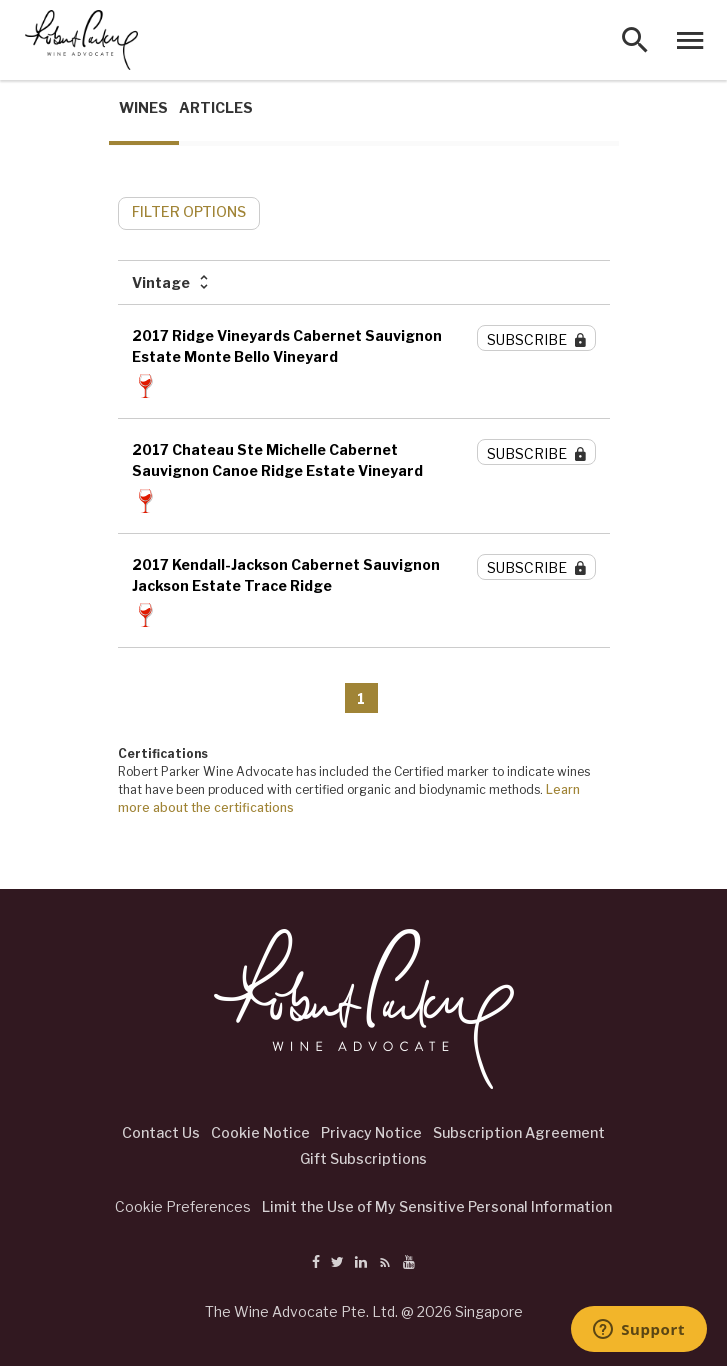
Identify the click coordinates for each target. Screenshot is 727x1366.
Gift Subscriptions (363, 1158)
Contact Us (161, 1132)
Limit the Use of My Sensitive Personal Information (437, 1206)
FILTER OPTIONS (189, 211)
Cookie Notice (260, 1132)
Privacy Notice (371, 1132)
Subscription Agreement (519, 1132)
